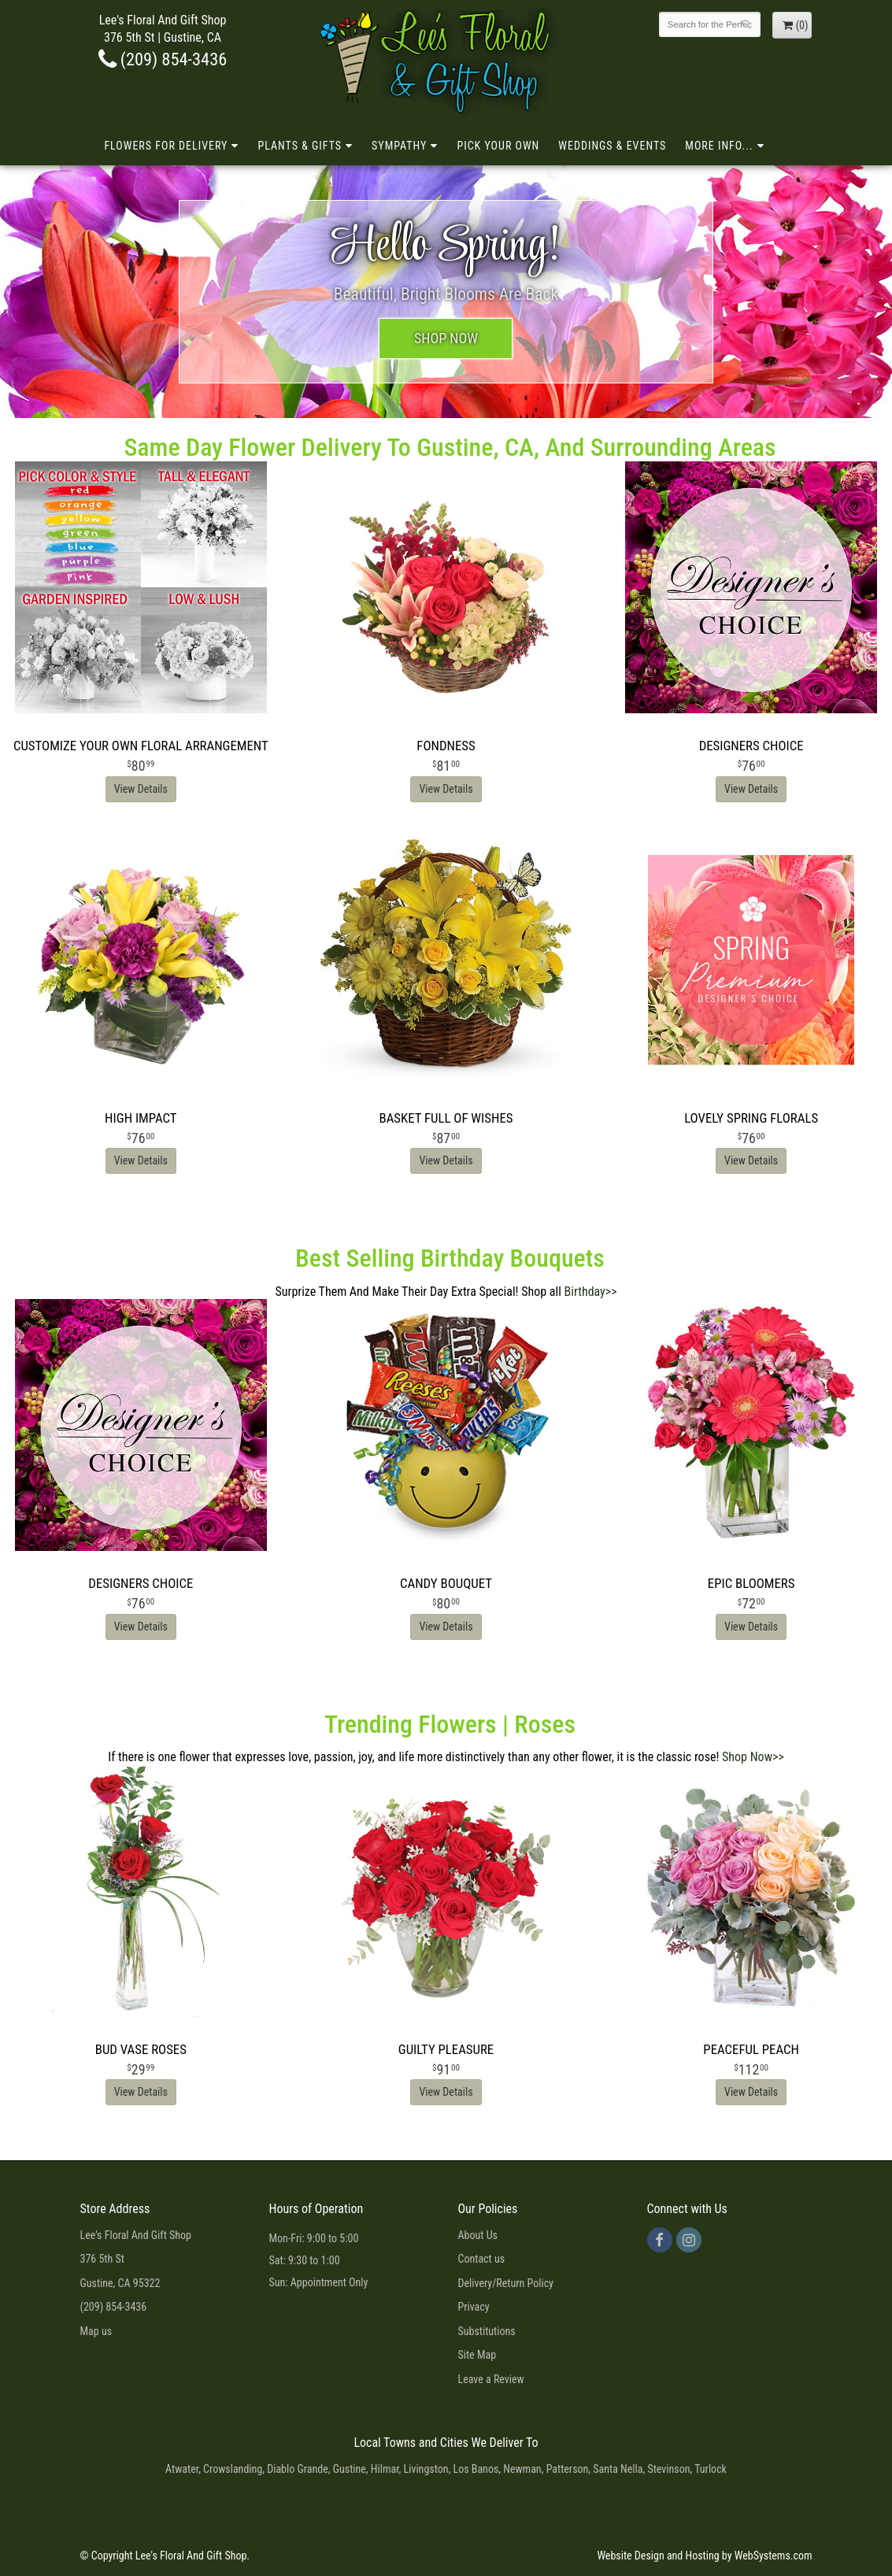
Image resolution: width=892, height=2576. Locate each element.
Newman (522, 2469)
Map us (96, 2331)
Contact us (481, 2258)
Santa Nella (617, 2469)
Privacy (474, 2306)
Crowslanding (232, 2469)
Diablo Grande (297, 2469)
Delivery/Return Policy (505, 2283)
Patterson (567, 2469)
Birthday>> (590, 1291)
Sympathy (399, 145)
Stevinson (668, 2469)
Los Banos (475, 2469)
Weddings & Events (612, 145)
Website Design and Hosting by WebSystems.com (704, 2555)
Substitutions (487, 2331)
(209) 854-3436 (163, 59)
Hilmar (385, 2469)
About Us (478, 2235)
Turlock (710, 2469)
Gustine (349, 2469)
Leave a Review (491, 2379)
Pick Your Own (498, 145)
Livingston (426, 2469)
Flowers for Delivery (166, 145)
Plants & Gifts (299, 145)
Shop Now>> (753, 1756)
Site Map (477, 2354)
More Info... (719, 145)
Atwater (181, 2469)
